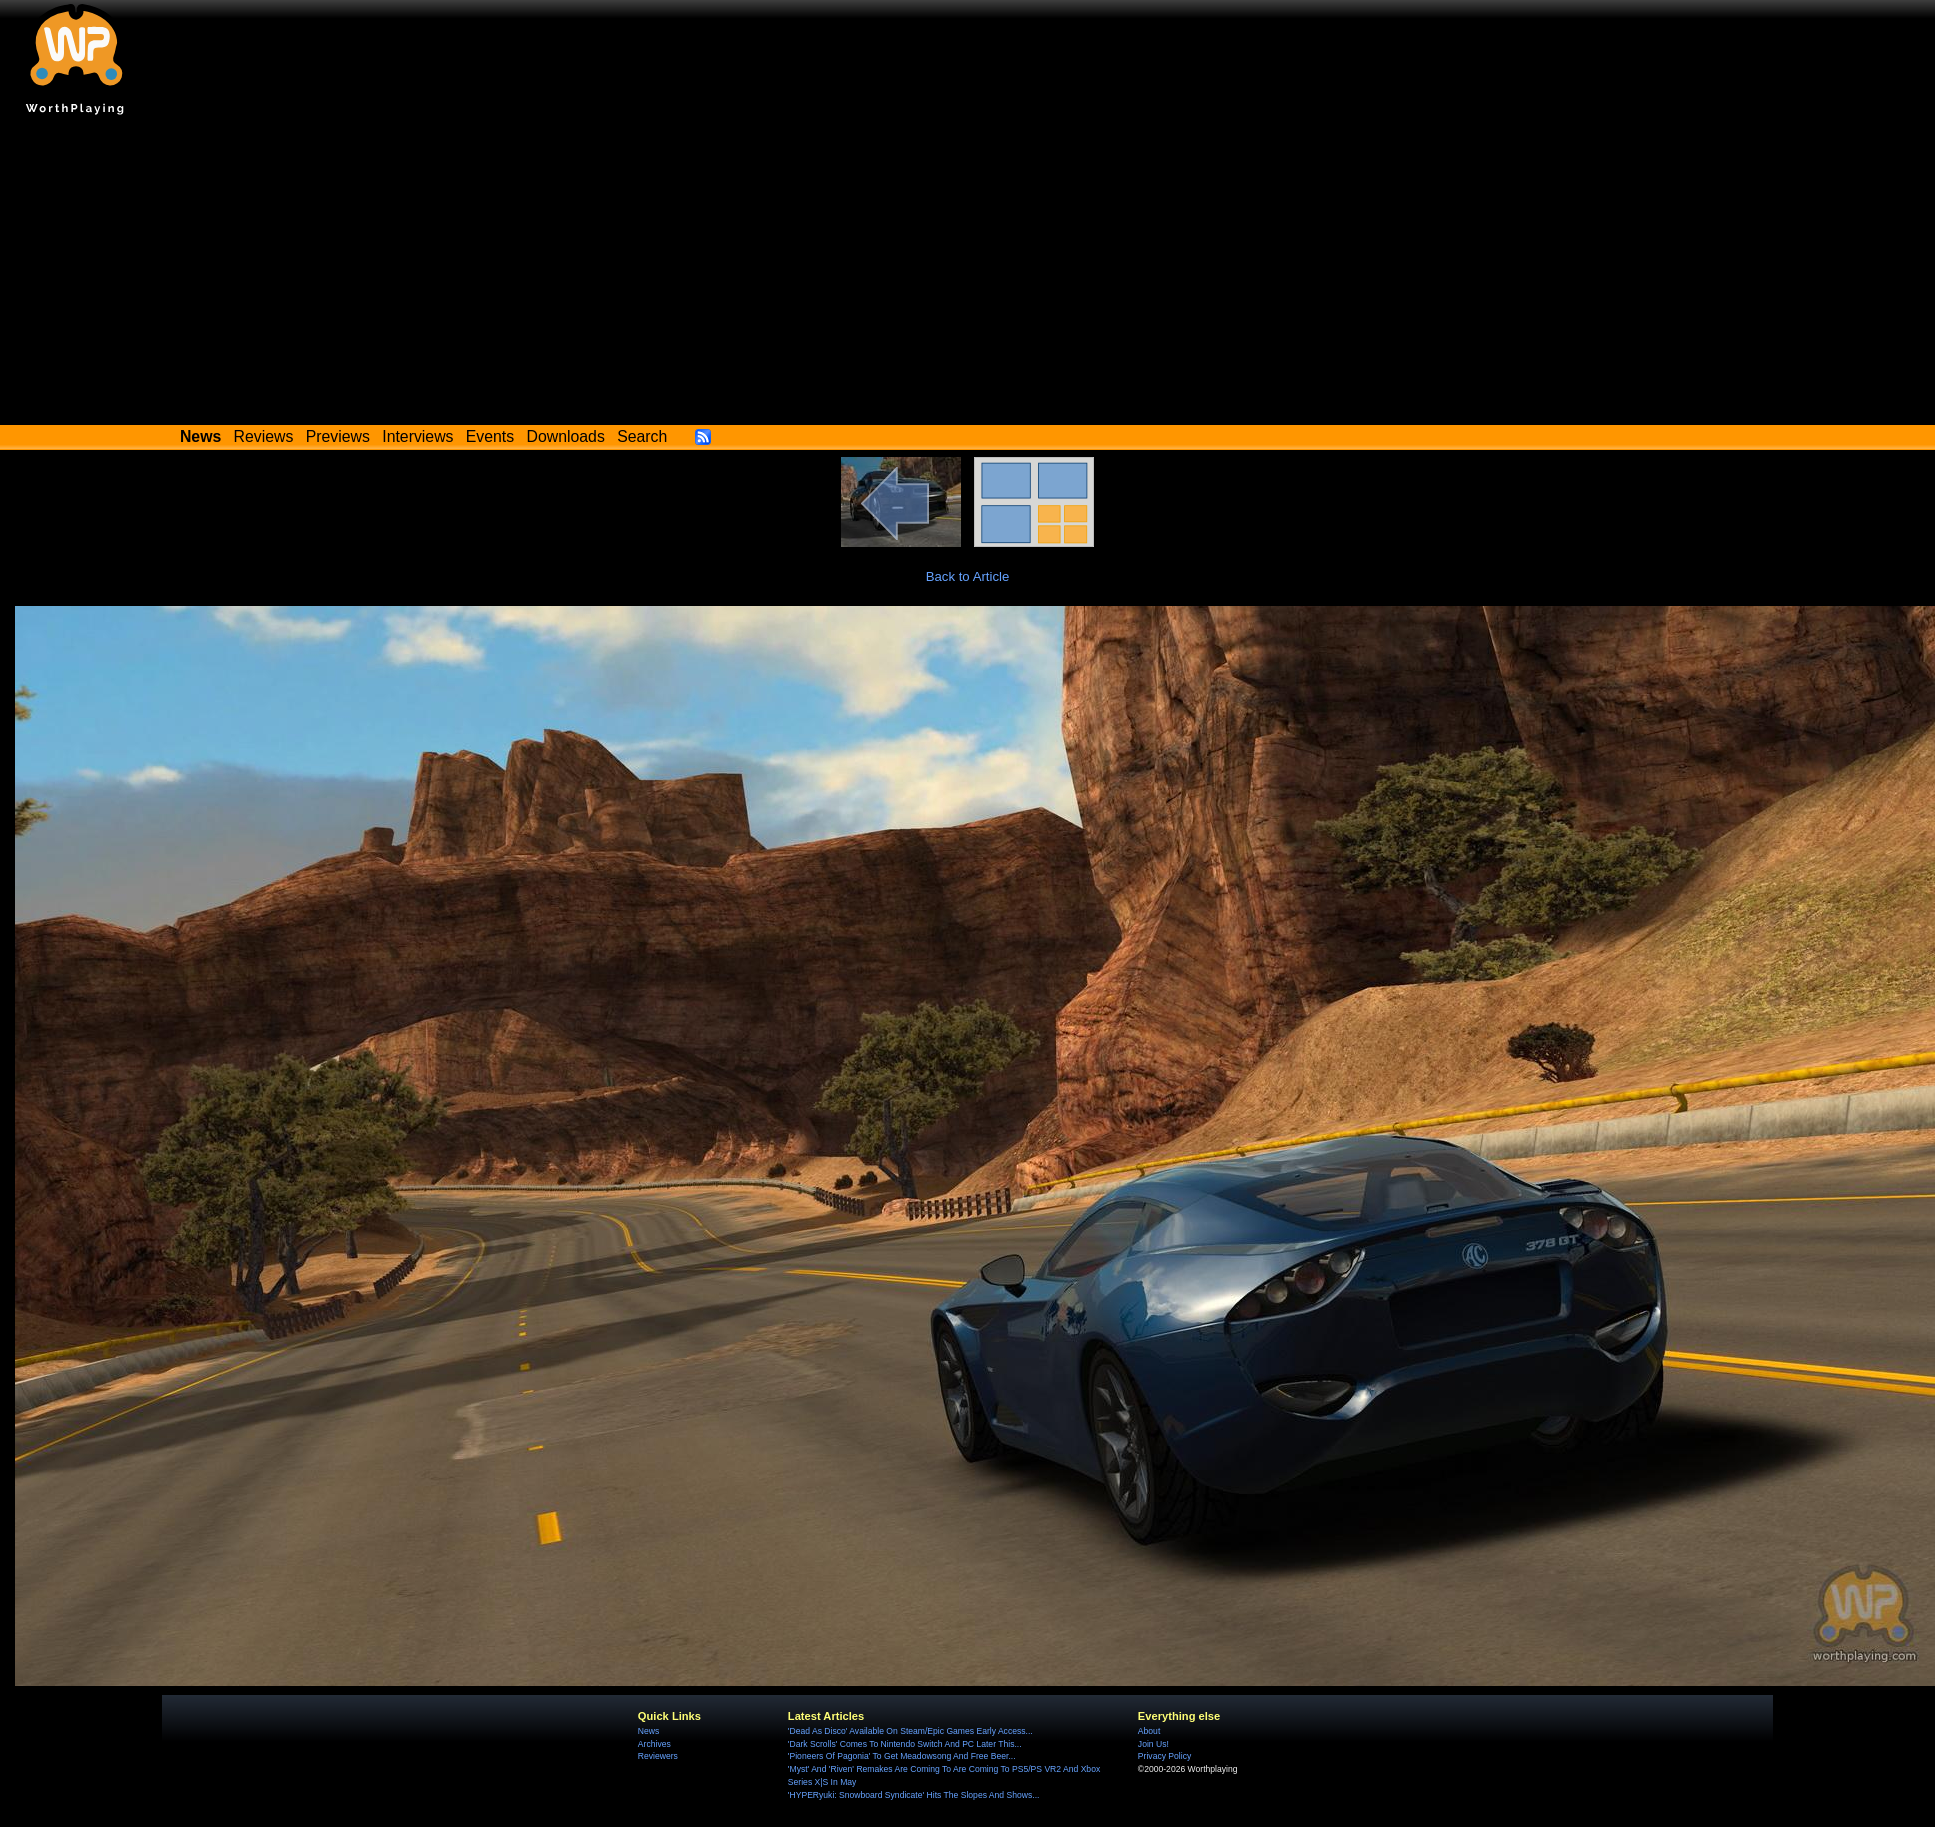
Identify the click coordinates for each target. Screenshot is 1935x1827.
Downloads (566, 436)
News (648, 1731)
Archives (654, 1744)
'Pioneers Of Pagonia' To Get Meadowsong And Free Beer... (902, 1756)
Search (642, 436)
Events (490, 436)
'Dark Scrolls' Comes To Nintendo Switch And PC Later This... (905, 1744)
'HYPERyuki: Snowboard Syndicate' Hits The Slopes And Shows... (914, 1795)
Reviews (264, 436)
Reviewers (658, 1756)
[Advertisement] (968, 275)
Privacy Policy (1164, 1756)
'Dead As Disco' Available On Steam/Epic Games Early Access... (910, 1731)
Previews (338, 436)
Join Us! (1153, 1744)
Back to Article (968, 576)
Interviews (417, 436)
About (1149, 1731)
